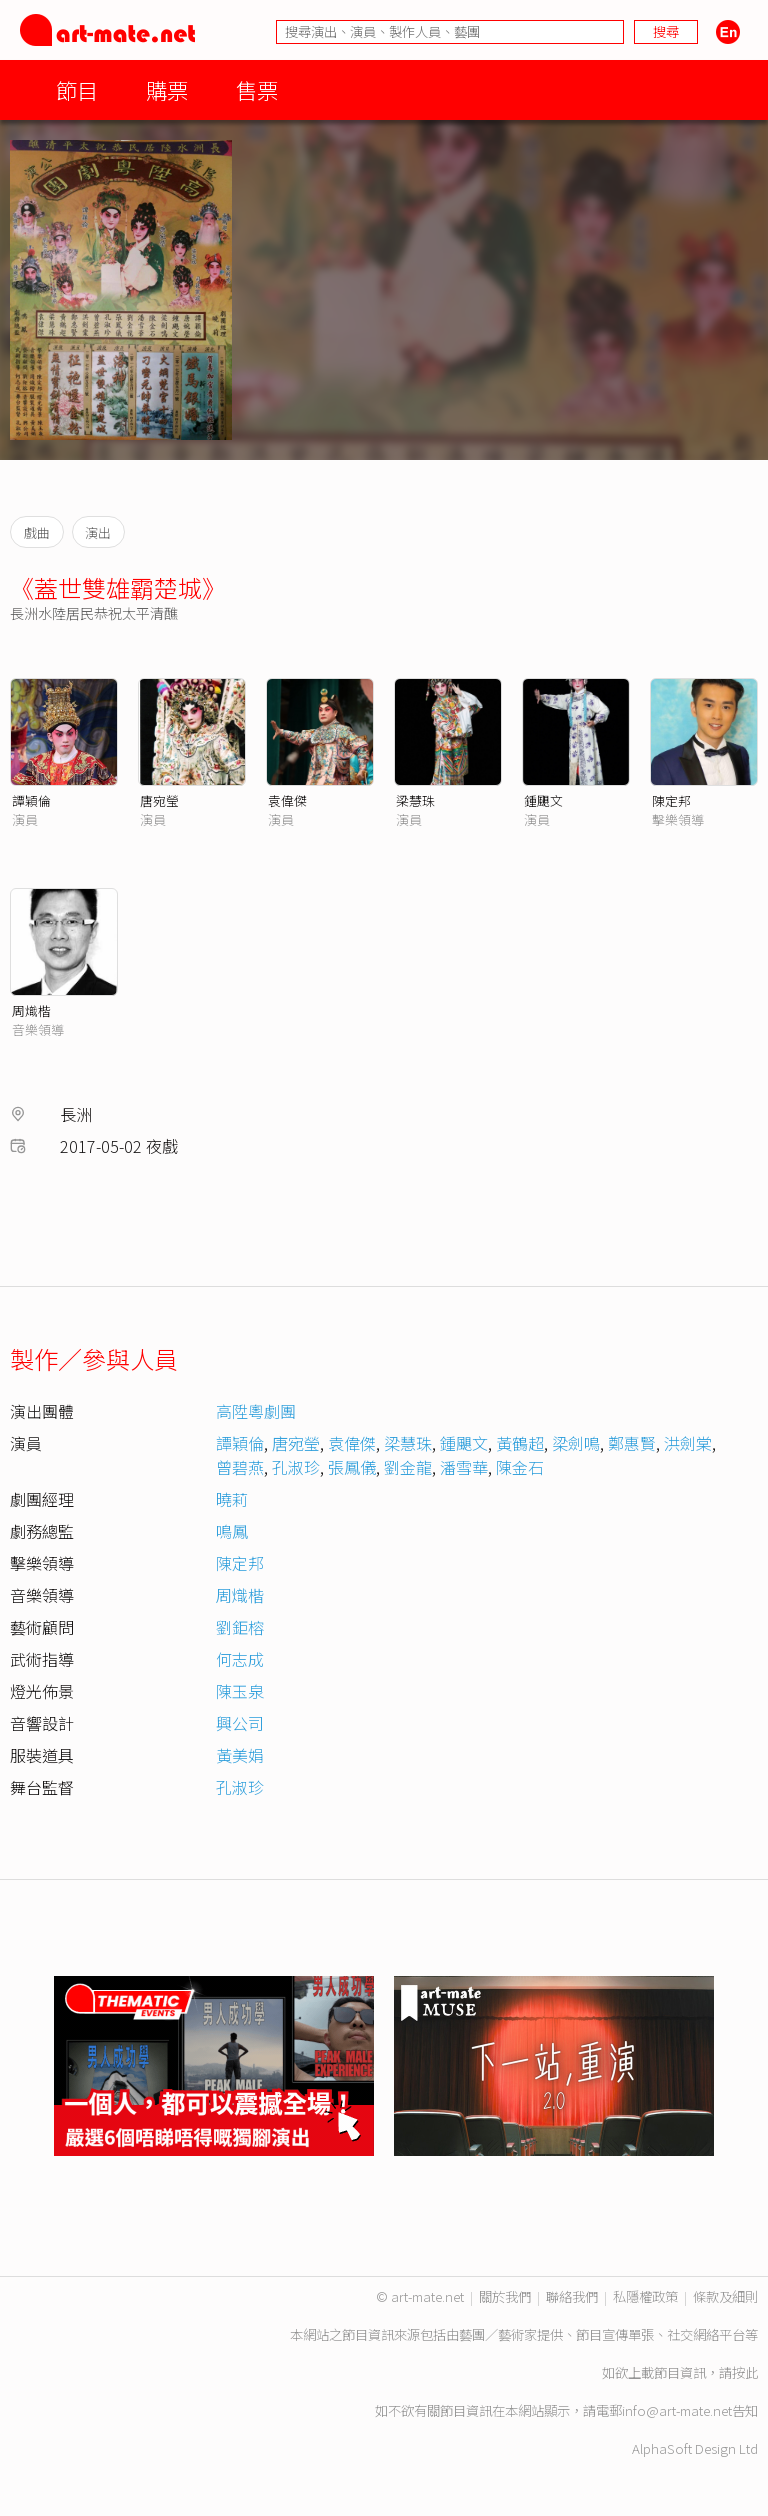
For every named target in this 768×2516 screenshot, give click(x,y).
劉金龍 (408, 1467)
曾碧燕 (240, 1467)
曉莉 (232, 1499)
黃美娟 (240, 1755)
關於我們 (505, 2296)
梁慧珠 (415, 800)
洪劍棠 (688, 1443)
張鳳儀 (352, 1467)
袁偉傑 (287, 800)
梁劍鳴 (576, 1443)
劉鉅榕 (240, 1627)
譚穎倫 (31, 800)
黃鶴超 (520, 1443)
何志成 (240, 1659)
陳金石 (520, 1467)
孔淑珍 (296, 1467)
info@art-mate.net (677, 2410)
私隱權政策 (645, 2296)
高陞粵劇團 (256, 1411)
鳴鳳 (232, 1531)
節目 (77, 89)
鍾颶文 (543, 800)
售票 (257, 89)
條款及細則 (725, 2296)
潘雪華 (464, 1467)
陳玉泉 (240, 1691)
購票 (167, 89)
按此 (745, 2372)
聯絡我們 (572, 2296)
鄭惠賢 (632, 1443)
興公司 (240, 1723)
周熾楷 (31, 1010)
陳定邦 (671, 800)
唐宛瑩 (159, 800)
